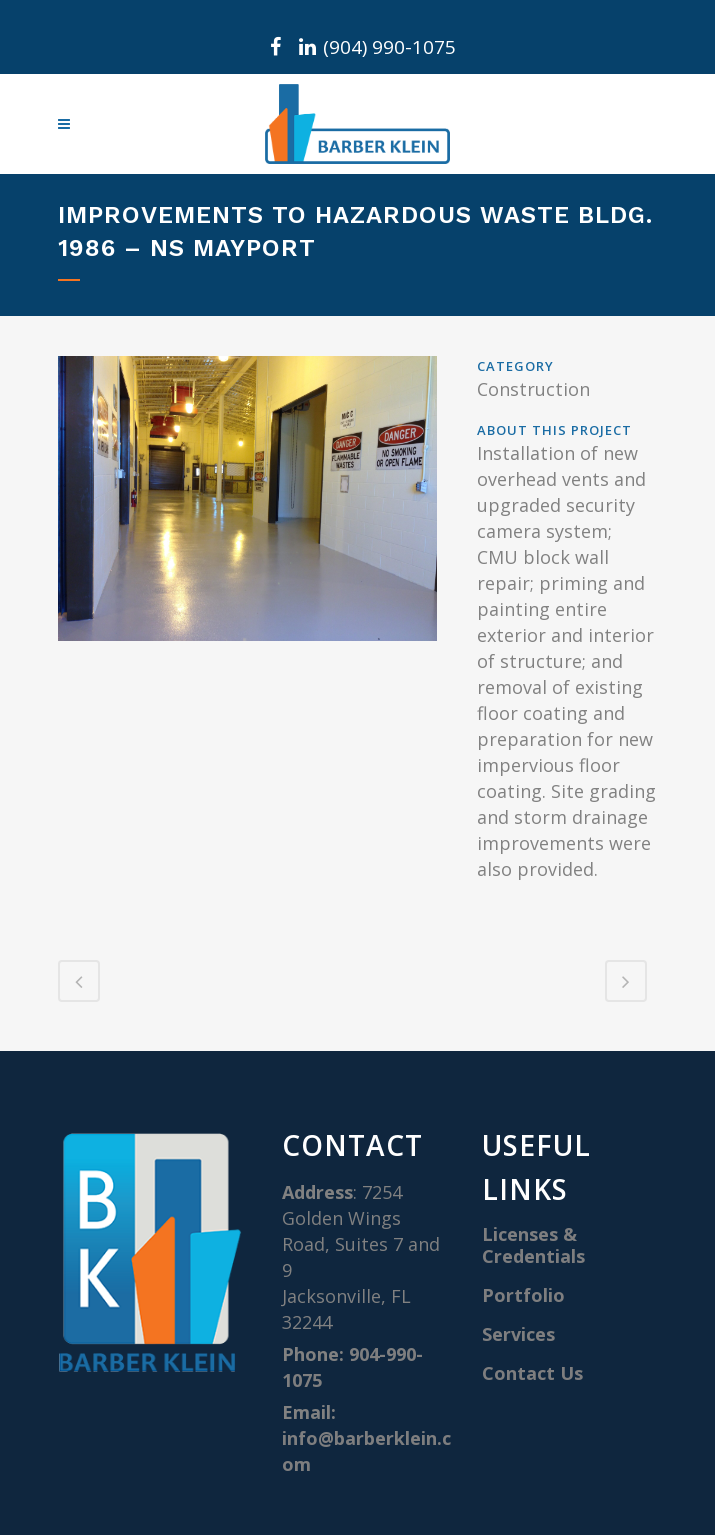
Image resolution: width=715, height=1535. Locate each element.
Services (518, 1334)
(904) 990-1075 (389, 47)
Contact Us (532, 1373)
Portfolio (523, 1295)
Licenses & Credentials (533, 1245)
